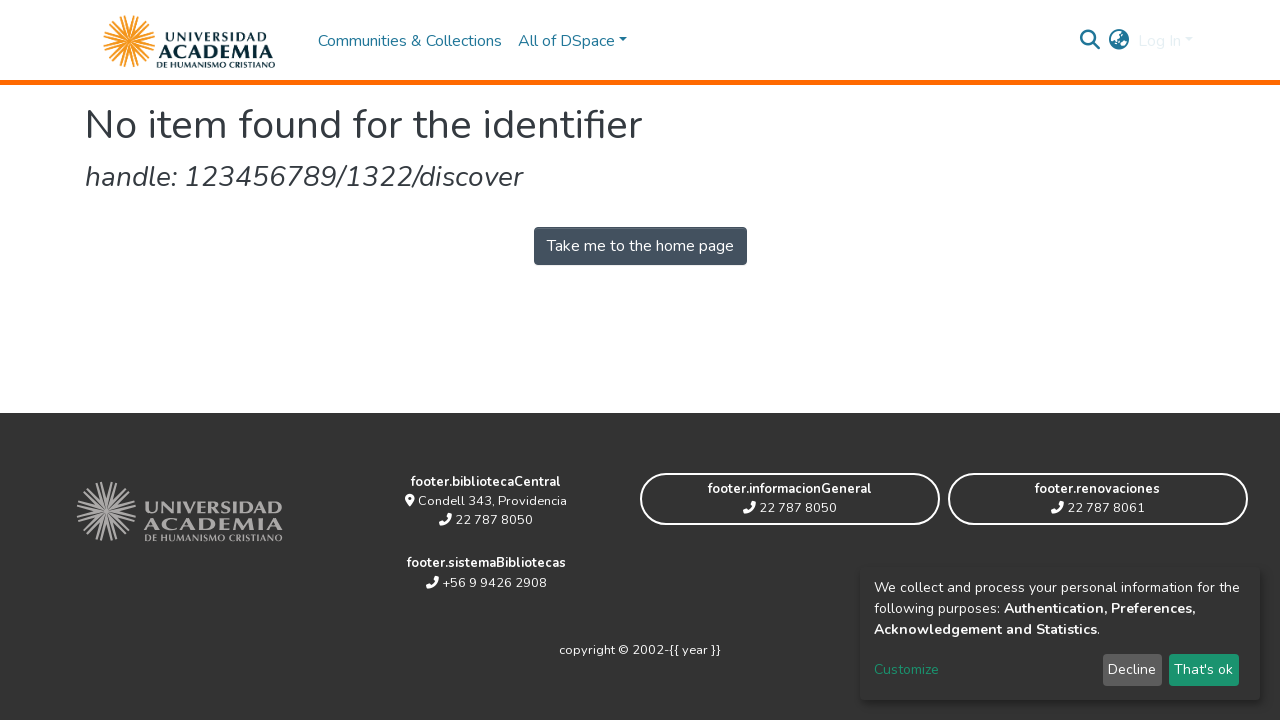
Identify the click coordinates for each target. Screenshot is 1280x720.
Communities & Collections (410, 41)
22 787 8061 (1098, 508)
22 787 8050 (486, 520)
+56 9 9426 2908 (486, 583)
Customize (906, 669)
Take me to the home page (640, 246)
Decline (1132, 669)
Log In (1159, 41)
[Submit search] (1090, 41)
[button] (1119, 41)
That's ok (1203, 669)
